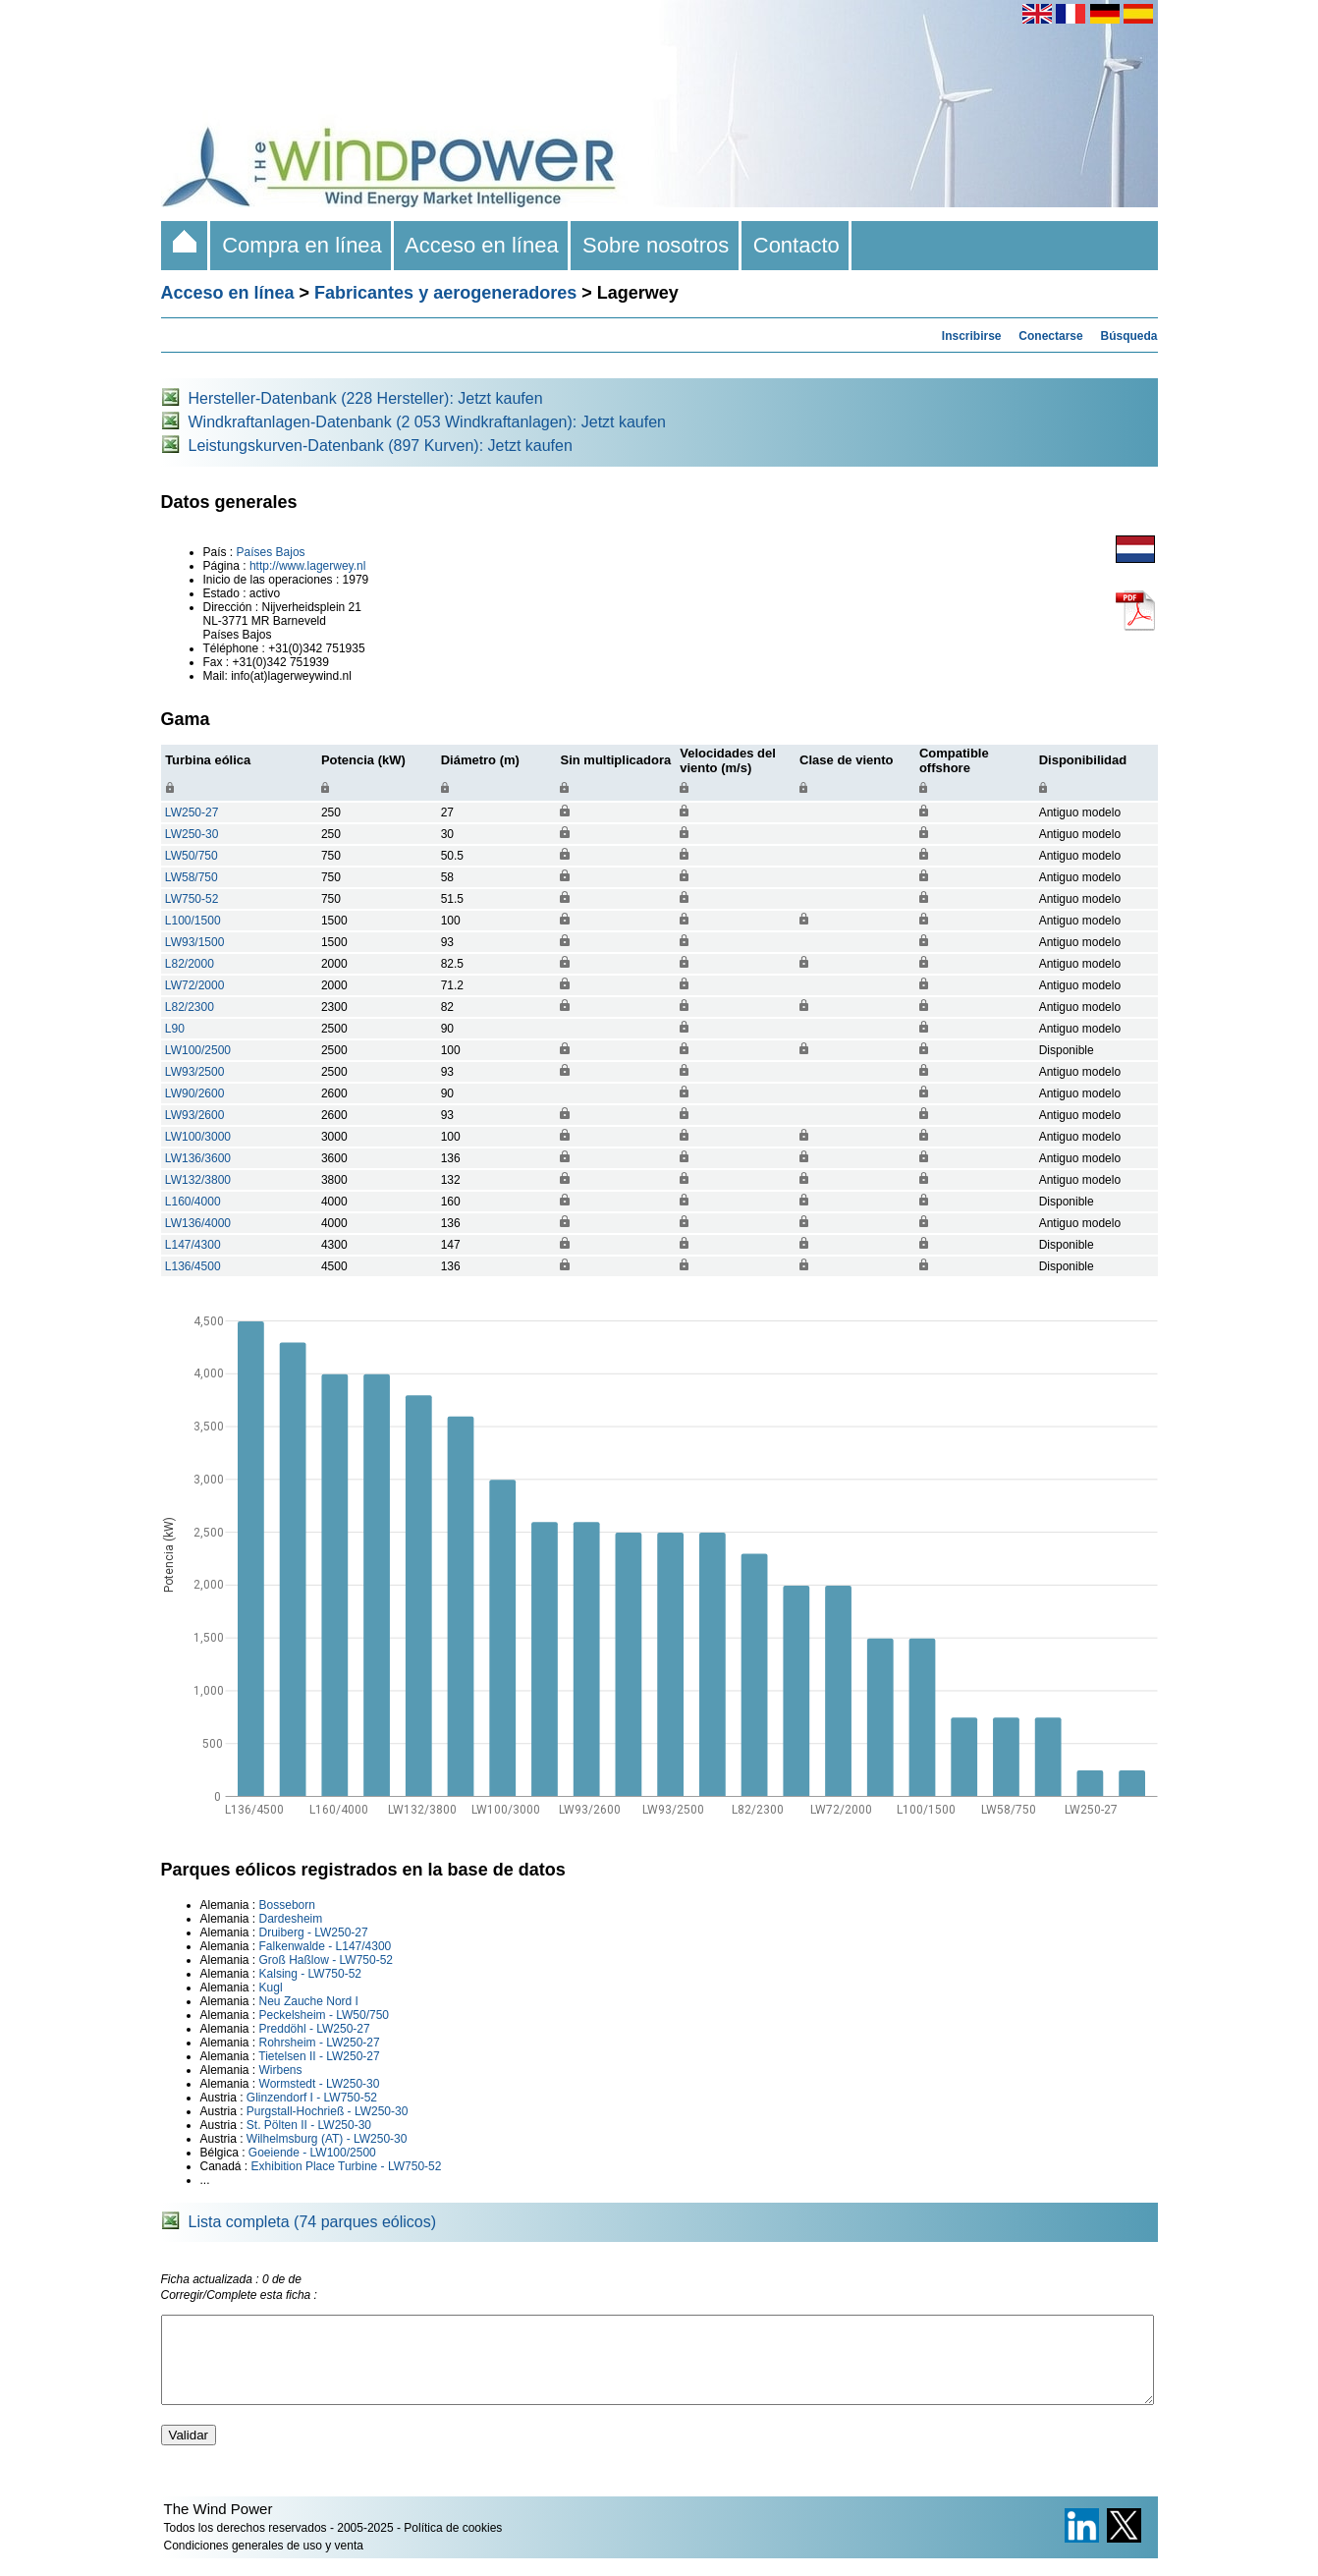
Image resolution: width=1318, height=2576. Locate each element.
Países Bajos (271, 552)
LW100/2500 (198, 1050)
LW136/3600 (198, 1158)
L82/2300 (189, 1007)
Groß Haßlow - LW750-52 (326, 1960)
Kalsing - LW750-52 (310, 1974)
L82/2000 (189, 964)
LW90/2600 (195, 1093)
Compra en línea (302, 245)
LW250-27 (191, 812)
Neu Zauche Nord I (308, 2001)
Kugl (271, 1987)
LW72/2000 (195, 985)
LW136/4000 (198, 1223)
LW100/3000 (198, 1137)
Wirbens (280, 2070)
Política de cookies (453, 2545)
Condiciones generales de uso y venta (263, 2563)
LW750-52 (191, 899)
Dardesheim (291, 1919)
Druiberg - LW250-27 (313, 1932)
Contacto (796, 245)
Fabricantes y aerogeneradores (445, 293)
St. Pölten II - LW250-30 (309, 2125)
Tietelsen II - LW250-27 (318, 2056)
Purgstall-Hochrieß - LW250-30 (328, 2111)
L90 (175, 1029)
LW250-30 (191, 834)
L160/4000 (193, 1201)
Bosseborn (287, 1905)
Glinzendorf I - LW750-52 (312, 2097)
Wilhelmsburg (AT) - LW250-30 (327, 2139)
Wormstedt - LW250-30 (319, 2084)
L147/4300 (193, 1245)
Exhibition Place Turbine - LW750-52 (346, 2166)
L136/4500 (193, 1266)
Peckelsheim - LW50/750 (324, 2015)
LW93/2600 (195, 1115)
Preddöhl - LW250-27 (314, 2029)
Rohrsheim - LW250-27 (319, 2042)
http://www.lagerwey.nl (307, 566)
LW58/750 (191, 877)
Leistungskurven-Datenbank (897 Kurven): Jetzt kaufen (381, 445)
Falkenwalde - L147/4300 (325, 1946)
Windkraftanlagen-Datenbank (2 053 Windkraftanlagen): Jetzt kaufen (428, 422)
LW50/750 (191, 856)
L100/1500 (193, 920)
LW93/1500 (195, 942)
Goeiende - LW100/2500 (312, 2152)
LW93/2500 (195, 1072)
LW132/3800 (198, 1180)
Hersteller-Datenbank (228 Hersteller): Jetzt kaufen (366, 398)
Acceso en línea (482, 245)
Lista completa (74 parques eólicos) (313, 2221)
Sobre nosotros (656, 245)
